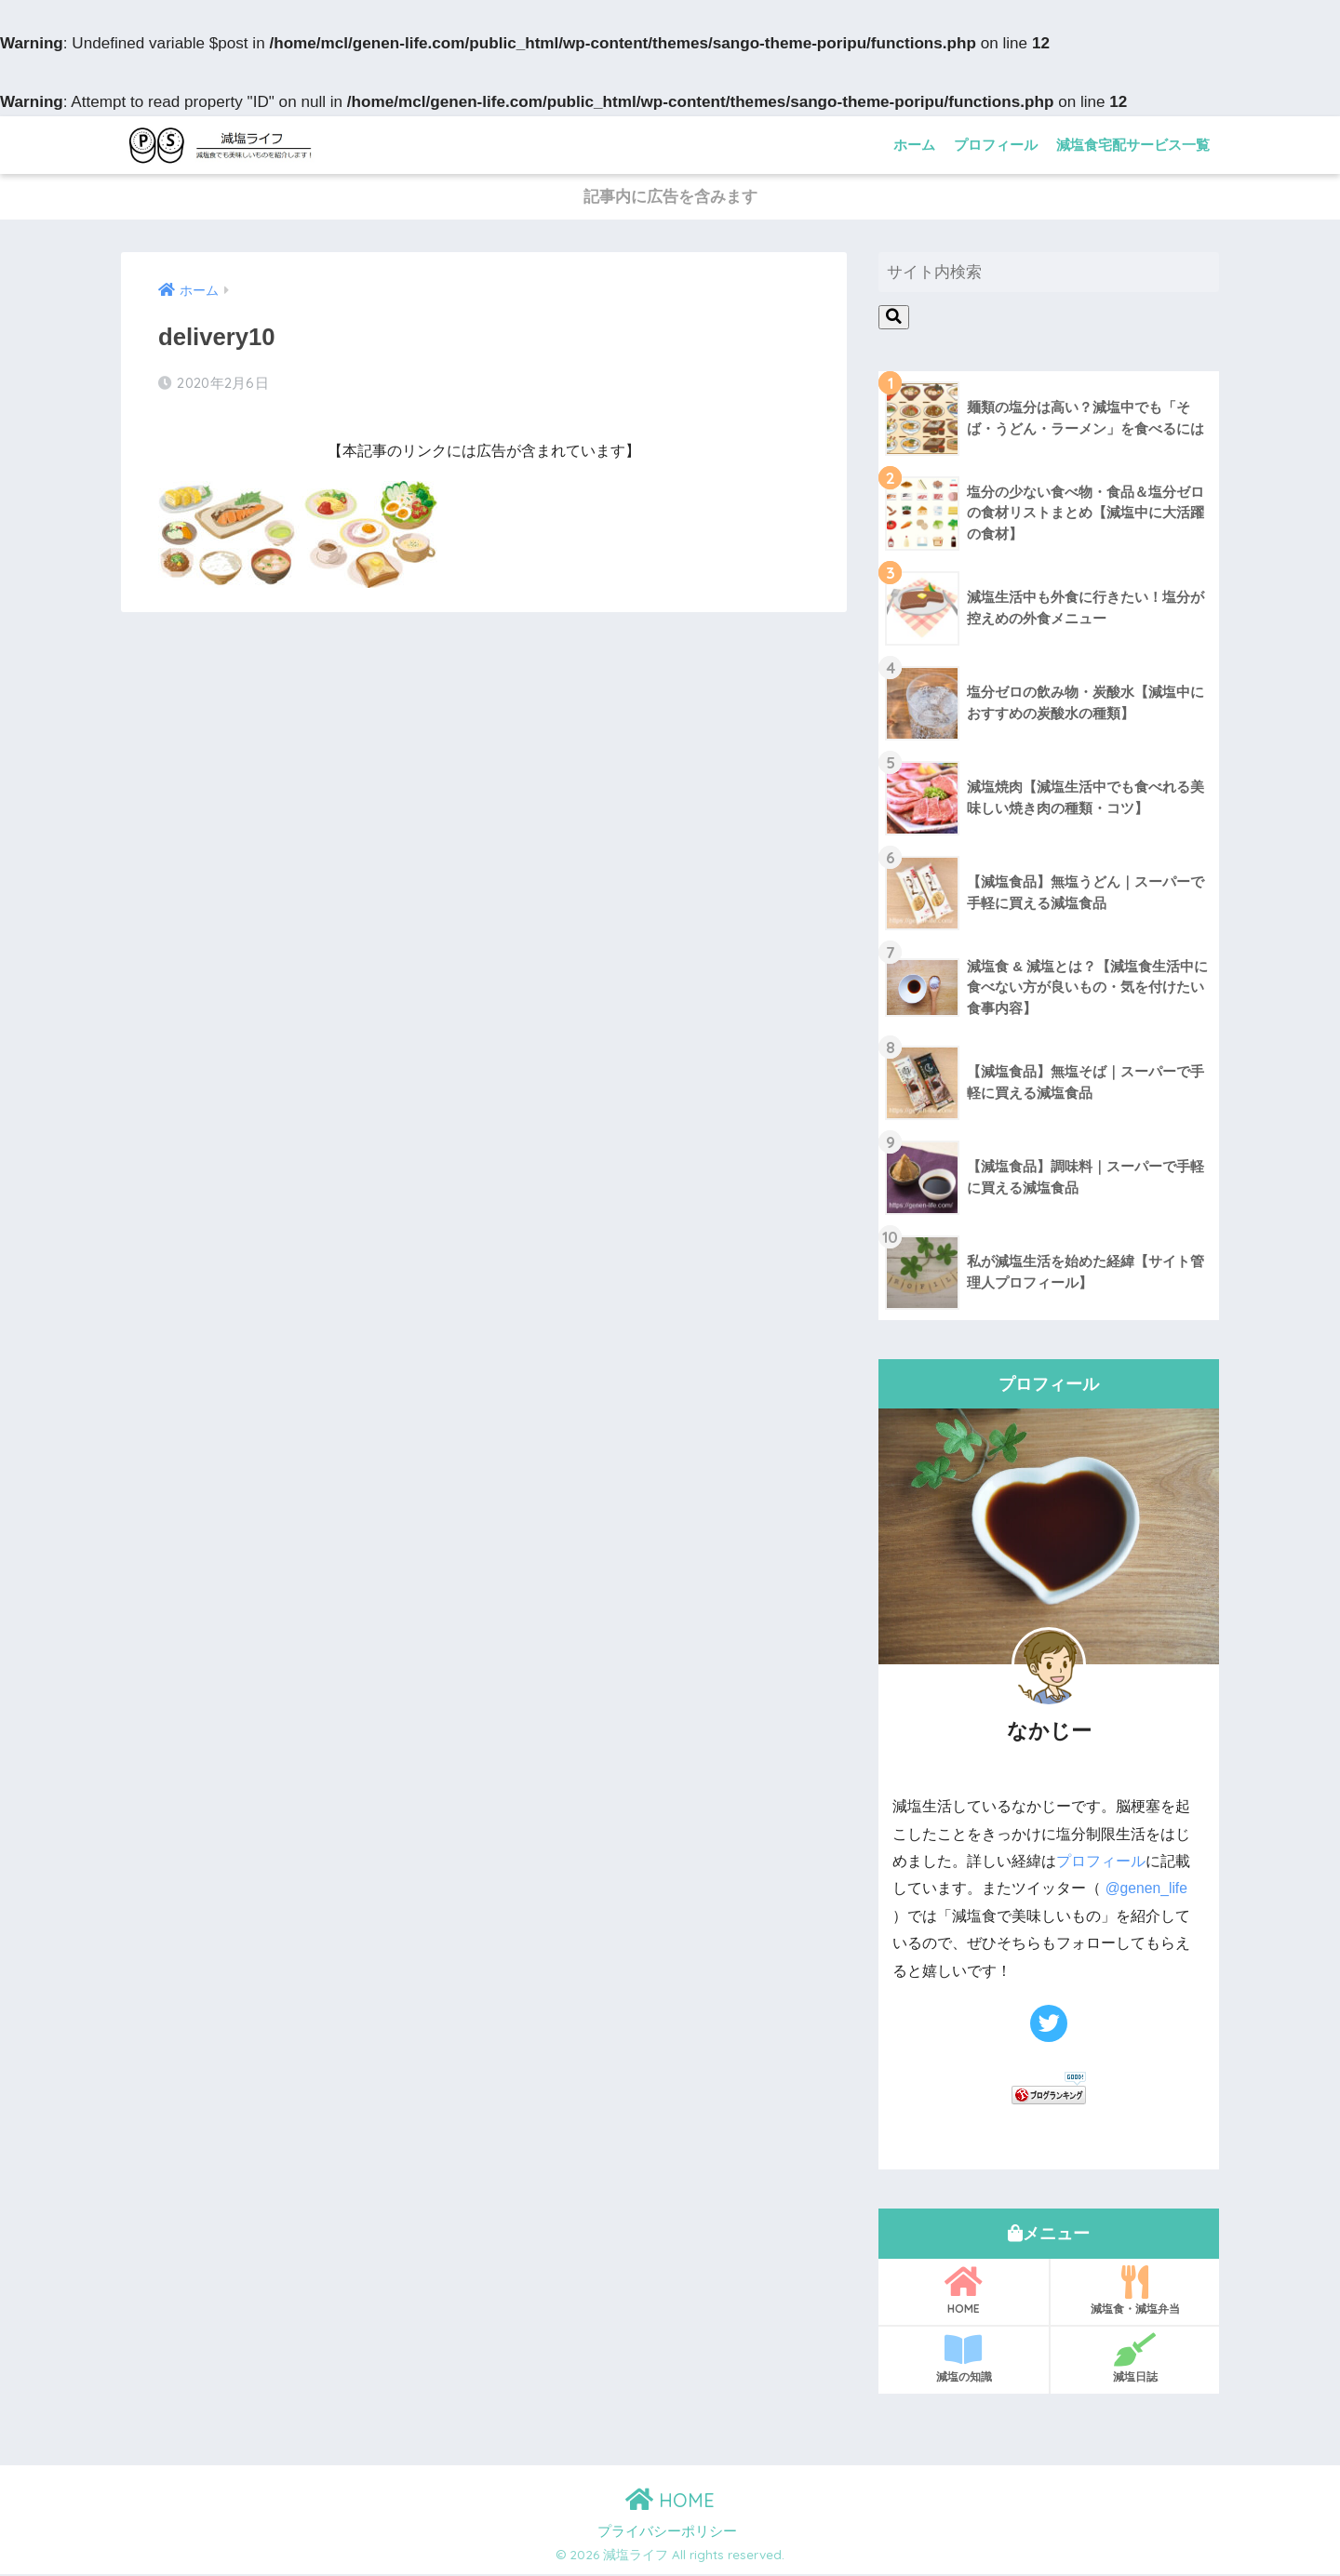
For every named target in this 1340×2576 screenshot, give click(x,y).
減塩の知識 (963, 2361)
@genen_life (1147, 1891)
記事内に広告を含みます (670, 198)
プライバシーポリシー (667, 2533)
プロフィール (996, 145)
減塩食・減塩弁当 (1135, 2292)
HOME (963, 2292)
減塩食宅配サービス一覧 (1133, 145)
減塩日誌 (1135, 2361)
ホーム (914, 145)
